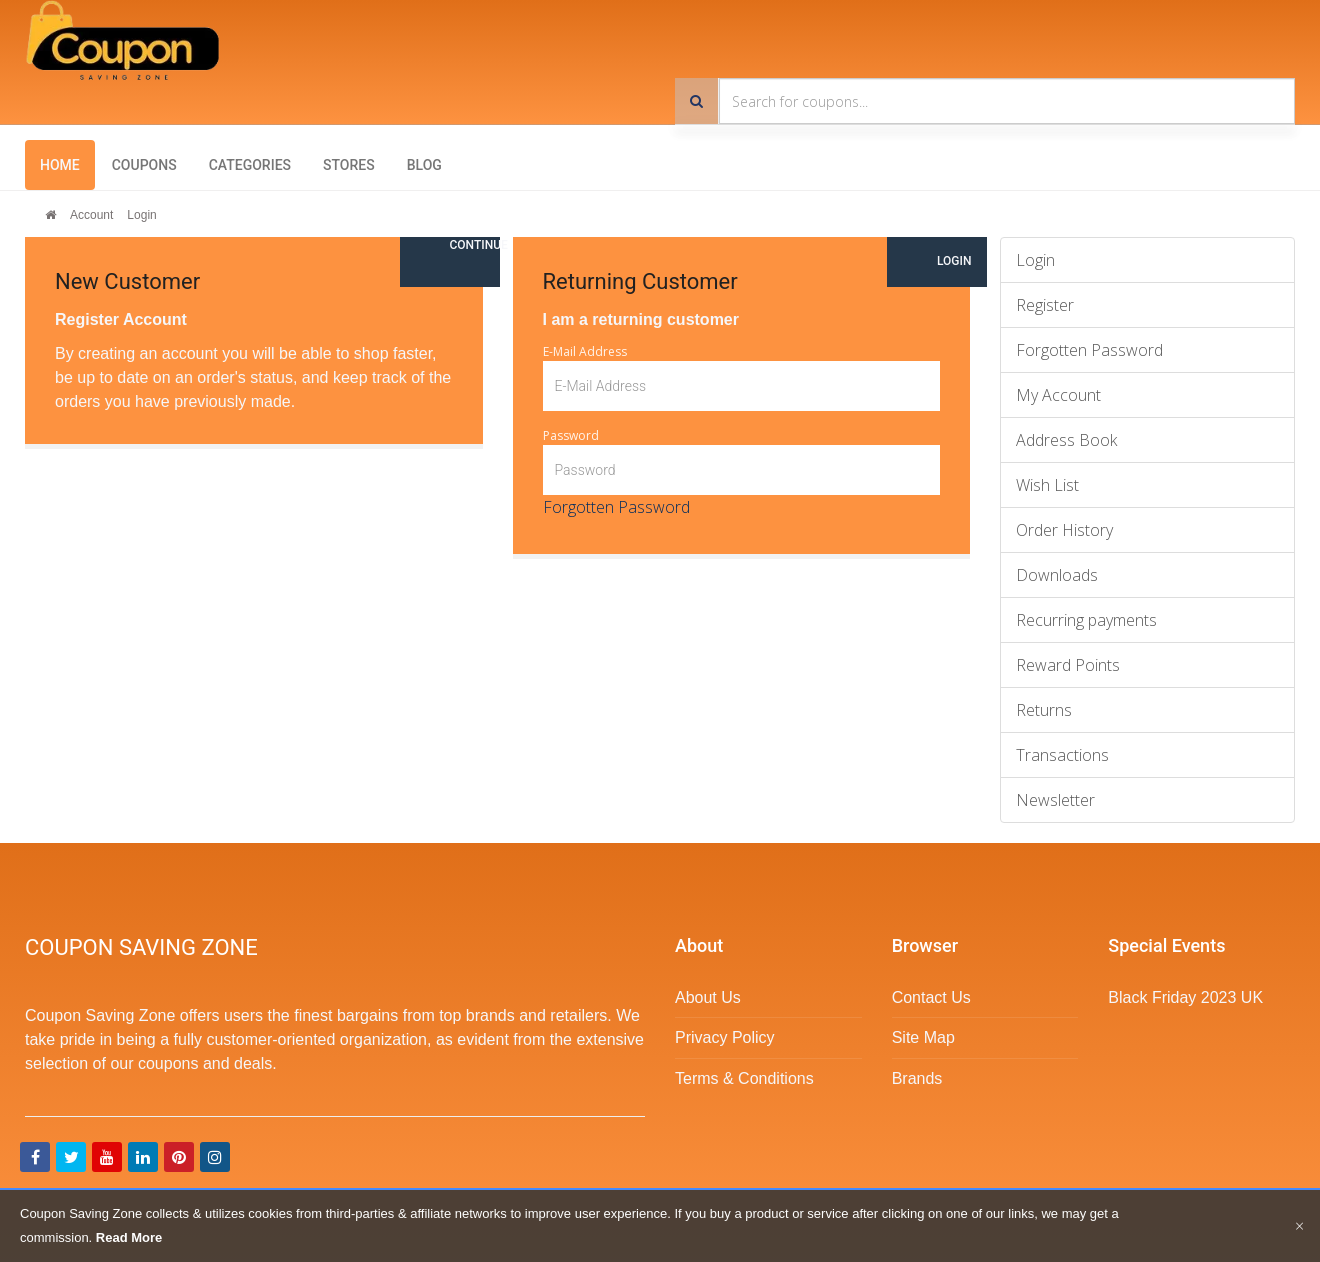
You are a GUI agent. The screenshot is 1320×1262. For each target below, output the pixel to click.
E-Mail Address (585, 351)
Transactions (1062, 755)
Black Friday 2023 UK (1185, 997)
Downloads (1057, 575)
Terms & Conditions (744, 1078)
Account (91, 215)
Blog (424, 165)
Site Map (923, 1037)
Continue (475, 245)
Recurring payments (1086, 620)
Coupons (144, 165)
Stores (349, 165)
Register (1045, 305)
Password (571, 435)
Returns (1044, 710)
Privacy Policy (725, 1037)
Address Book (1066, 440)
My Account (1058, 395)
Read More (129, 1237)
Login (141, 215)
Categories (250, 165)
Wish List (1047, 485)
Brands (917, 1078)
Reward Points (1068, 665)
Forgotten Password (616, 507)
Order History (1064, 530)
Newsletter (1055, 800)
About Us (708, 997)
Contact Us (931, 997)
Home (60, 165)
